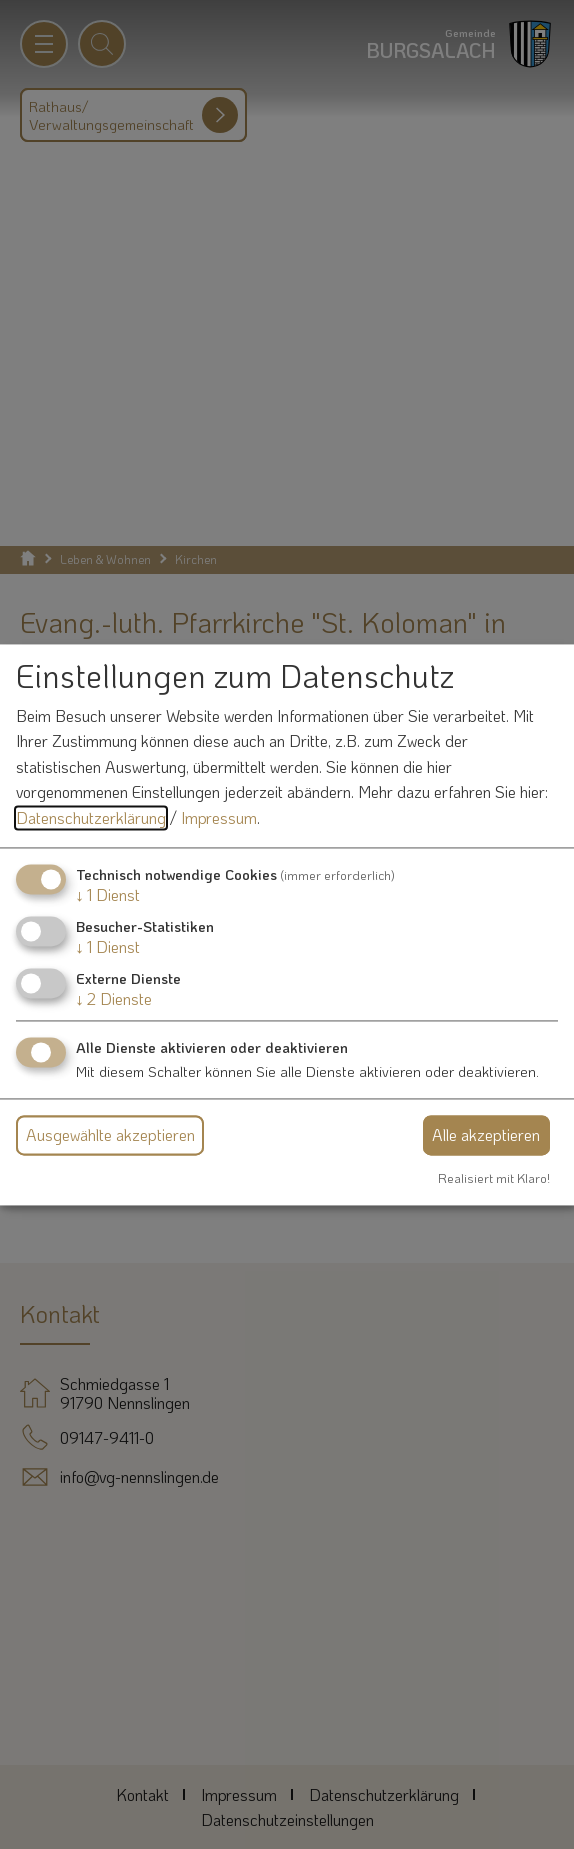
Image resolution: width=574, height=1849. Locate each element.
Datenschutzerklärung (91, 817)
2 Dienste (114, 998)
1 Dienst (108, 894)
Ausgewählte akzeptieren (110, 1135)
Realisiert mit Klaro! (494, 1179)
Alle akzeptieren (486, 1135)
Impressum (219, 817)
